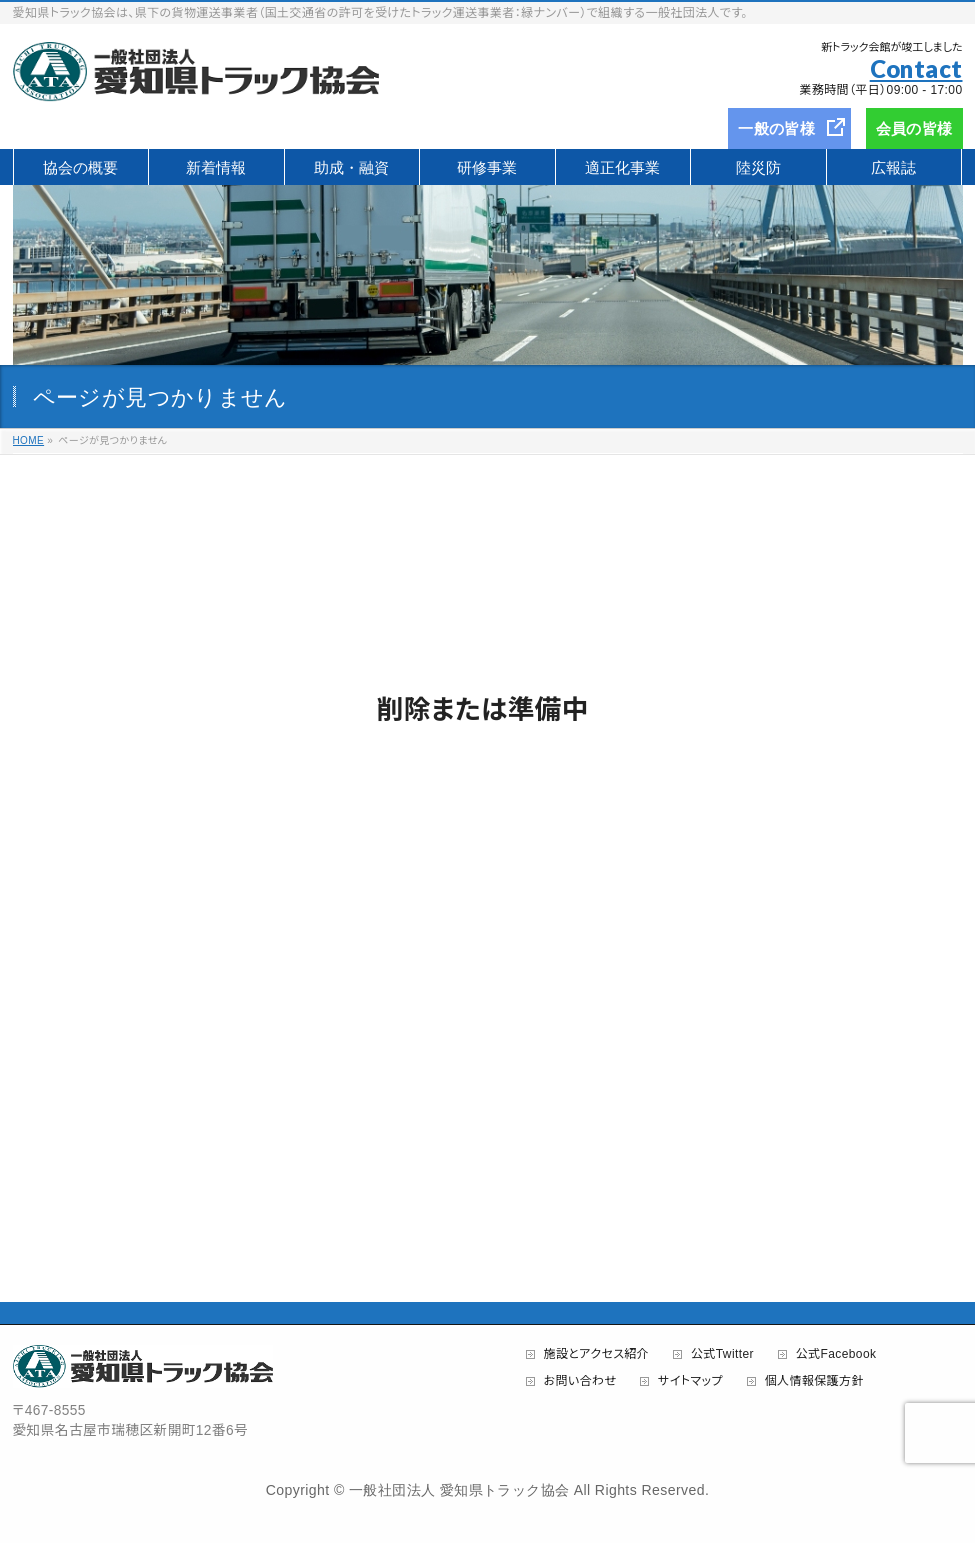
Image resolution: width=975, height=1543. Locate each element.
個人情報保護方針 (814, 1381)
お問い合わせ (580, 1381)
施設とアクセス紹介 (597, 1354)
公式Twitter (722, 1354)
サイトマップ (690, 1381)
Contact (916, 68)
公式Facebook (836, 1354)
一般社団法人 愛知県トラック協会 (459, 1490)
